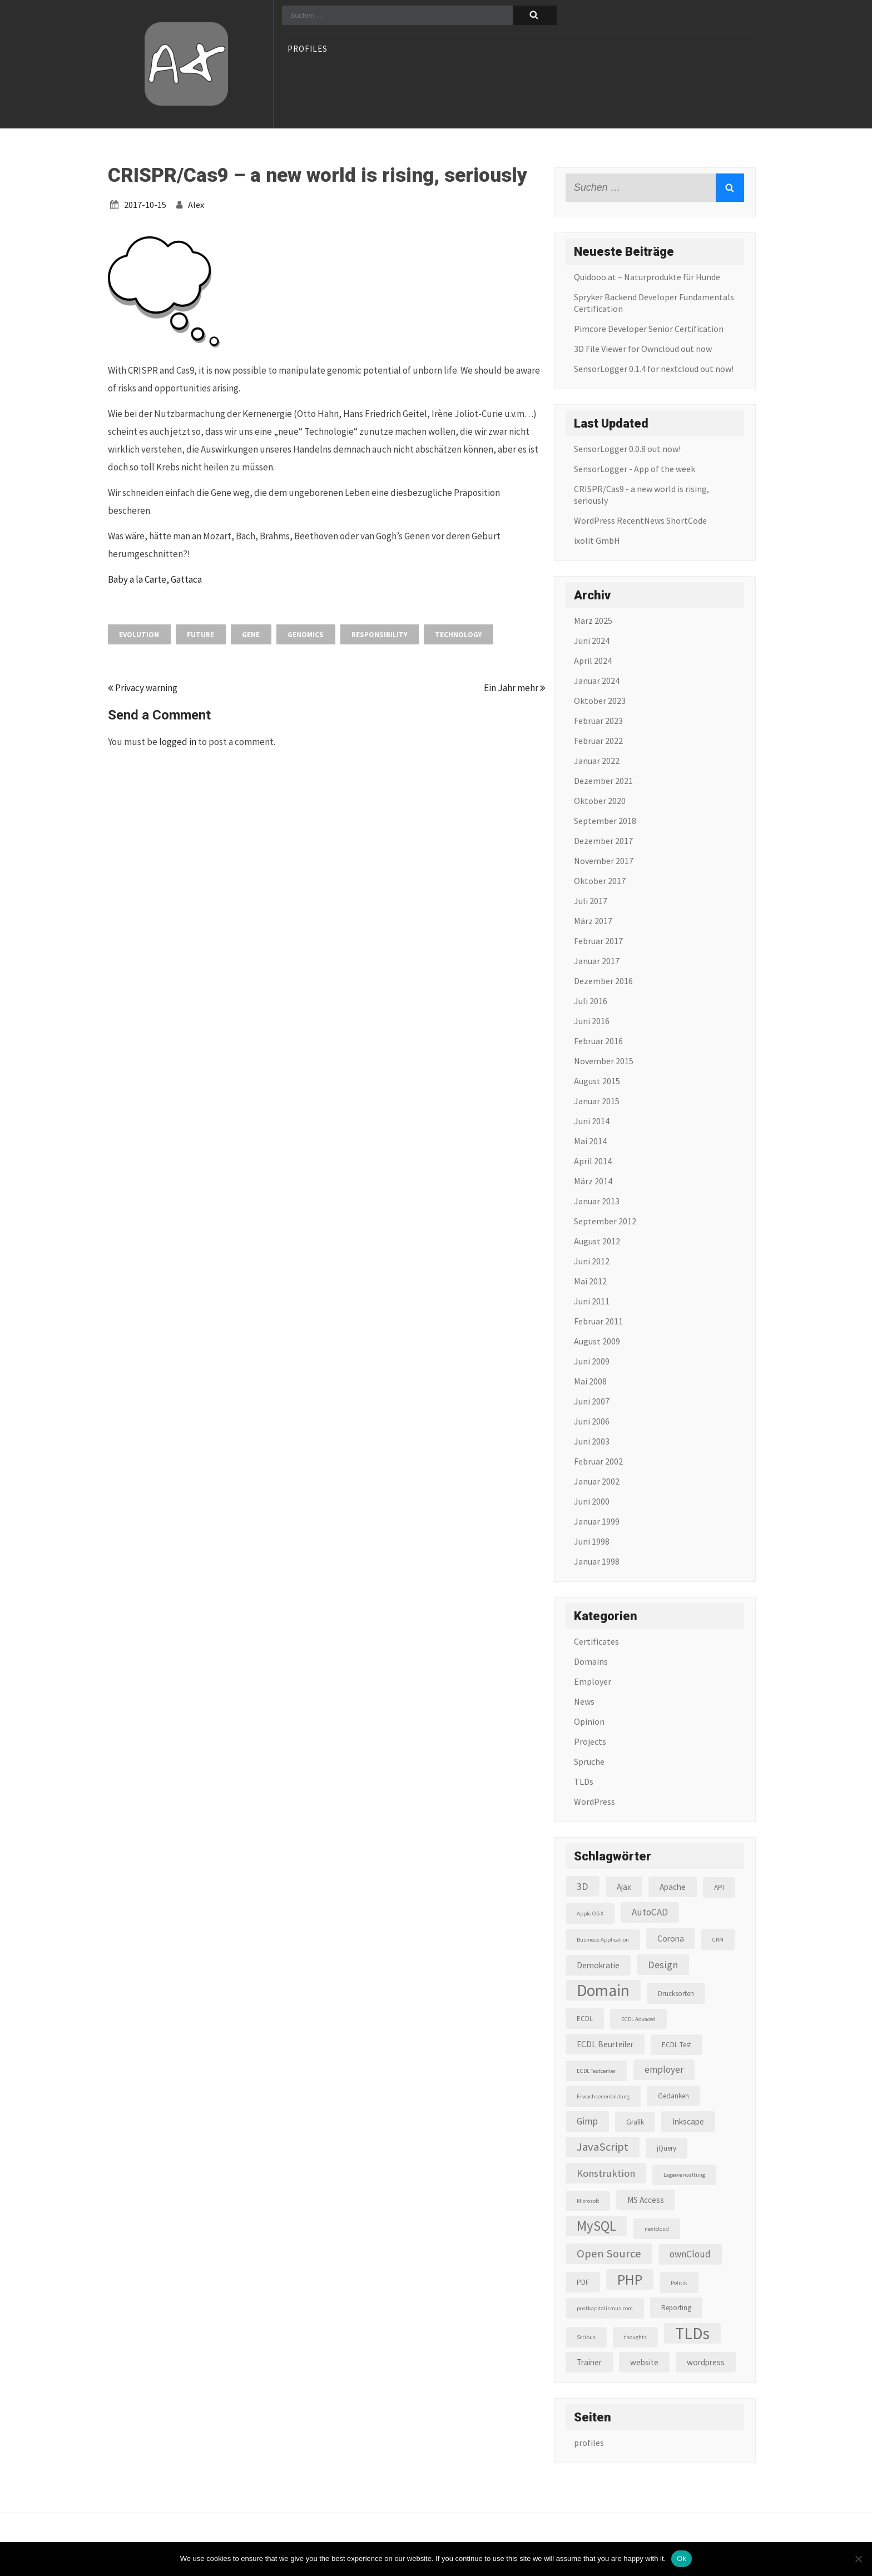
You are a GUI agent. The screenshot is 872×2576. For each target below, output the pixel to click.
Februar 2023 (598, 720)
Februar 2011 (598, 1321)
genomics (306, 634)
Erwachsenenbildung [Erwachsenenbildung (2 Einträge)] (603, 2096)
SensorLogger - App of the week (634, 468)
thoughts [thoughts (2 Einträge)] (635, 2337)
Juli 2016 (590, 1000)
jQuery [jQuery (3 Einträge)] (666, 2148)
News (584, 1701)
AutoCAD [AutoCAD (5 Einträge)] (650, 1912)
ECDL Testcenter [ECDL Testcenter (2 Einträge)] (596, 2070)
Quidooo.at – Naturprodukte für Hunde (647, 276)
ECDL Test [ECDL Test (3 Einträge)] (676, 2044)
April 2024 (593, 660)
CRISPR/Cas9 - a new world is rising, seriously (641, 494)
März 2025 (593, 620)
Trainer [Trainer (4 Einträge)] (589, 2362)
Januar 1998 (597, 1561)
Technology (458, 634)
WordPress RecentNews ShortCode (640, 520)
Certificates (596, 1641)
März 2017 (593, 920)
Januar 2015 (597, 1100)
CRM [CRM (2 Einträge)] (718, 1939)
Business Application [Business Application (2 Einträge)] (603, 1939)
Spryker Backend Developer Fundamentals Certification (654, 302)
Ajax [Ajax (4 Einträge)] (624, 1887)
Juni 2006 (592, 1421)
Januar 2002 (597, 1481)
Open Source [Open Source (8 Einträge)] (609, 2253)
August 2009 (597, 1341)
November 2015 (603, 1060)
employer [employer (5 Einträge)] (664, 2069)
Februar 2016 (598, 1040)
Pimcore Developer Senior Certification (649, 328)
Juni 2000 (592, 1501)
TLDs (583, 1781)
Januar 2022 (597, 760)
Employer (592, 1681)
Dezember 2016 (603, 980)
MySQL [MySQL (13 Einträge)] (596, 2226)
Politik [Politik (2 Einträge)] (679, 2282)
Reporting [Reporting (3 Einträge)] (676, 2307)
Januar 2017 (597, 960)
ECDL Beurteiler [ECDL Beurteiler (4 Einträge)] (605, 2044)
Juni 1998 (592, 1541)
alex (196, 204)
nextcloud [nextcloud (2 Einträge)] (657, 2228)
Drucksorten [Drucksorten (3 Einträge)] (676, 1993)
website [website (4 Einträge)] (644, 2362)
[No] (858, 2558)
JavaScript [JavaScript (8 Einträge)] (602, 2147)
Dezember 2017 (603, 840)
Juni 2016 (592, 1020)
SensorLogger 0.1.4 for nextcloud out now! (654, 368)
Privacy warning (142, 688)
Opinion (589, 1721)
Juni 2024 (592, 640)
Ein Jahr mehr (515, 688)
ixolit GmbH (597, 540)
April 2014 (593, 1161)
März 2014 (593, 1181)
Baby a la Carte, (139, 579)
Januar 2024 (597, 680)
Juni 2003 (592, 1441)
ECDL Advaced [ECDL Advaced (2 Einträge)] (638, 2019)
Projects (590, 1741)
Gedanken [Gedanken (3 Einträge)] (673, 2096)
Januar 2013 (597, 1201)
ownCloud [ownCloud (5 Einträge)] (690, 2254)
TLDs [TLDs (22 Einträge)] (692, 2333)
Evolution (139, 634)
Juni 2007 (592, 1401)
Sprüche (589, 1761)
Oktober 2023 (600, 700)
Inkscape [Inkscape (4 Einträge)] (688, 2121)
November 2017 (603, 860)
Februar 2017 (598, 940)
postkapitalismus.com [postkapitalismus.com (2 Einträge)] (605, 2308)
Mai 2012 (590, 1281)
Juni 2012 (592, 1261)
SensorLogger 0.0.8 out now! (627, 448)
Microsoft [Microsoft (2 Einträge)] (588, 2201)
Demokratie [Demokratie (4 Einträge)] (598, 1965)
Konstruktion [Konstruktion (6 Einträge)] (606, 2173)
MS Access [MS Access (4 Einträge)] (645, 2200)
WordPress (594, 1801)
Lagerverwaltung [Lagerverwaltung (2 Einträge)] (684, 2174)
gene (251, 634)
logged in (177, 742)
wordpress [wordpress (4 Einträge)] (706, 2362)
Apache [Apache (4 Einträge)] (673, 1887)
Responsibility (379, 634)
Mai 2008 (590, 1381)
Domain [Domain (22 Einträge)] (603, 1990)
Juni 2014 (592, 1120)
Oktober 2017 (600, 880)
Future (200, 634)
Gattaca (186, 579)
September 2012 (605, 1221)
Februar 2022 (598, 740)
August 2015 (597, 1080)
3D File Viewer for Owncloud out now (643, 348)
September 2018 (605, 820)
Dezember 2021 (603, 780)
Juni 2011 (592, 1301)
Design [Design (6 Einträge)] (663, 1964)
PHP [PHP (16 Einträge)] (629, 2279)
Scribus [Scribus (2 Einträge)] (586, 2337)
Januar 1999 (597, 1521)
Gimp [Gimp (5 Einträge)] (587, 2121)
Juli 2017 (590, 900)
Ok (681, 2558)
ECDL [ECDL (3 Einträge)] (585, 2018)
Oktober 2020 (600, 800)
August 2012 (597, 1241)
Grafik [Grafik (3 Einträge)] (635, 2122)
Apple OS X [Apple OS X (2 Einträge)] (590, 1913)
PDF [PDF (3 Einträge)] (583, 2282)
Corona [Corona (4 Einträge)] (670, 1938)
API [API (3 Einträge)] (719, 1887)
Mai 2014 (590, 1140)
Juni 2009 (592, 1361)
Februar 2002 (598, 1461)
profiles (308, 49)
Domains (591, 1661)
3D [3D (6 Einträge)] (582, 1886)
